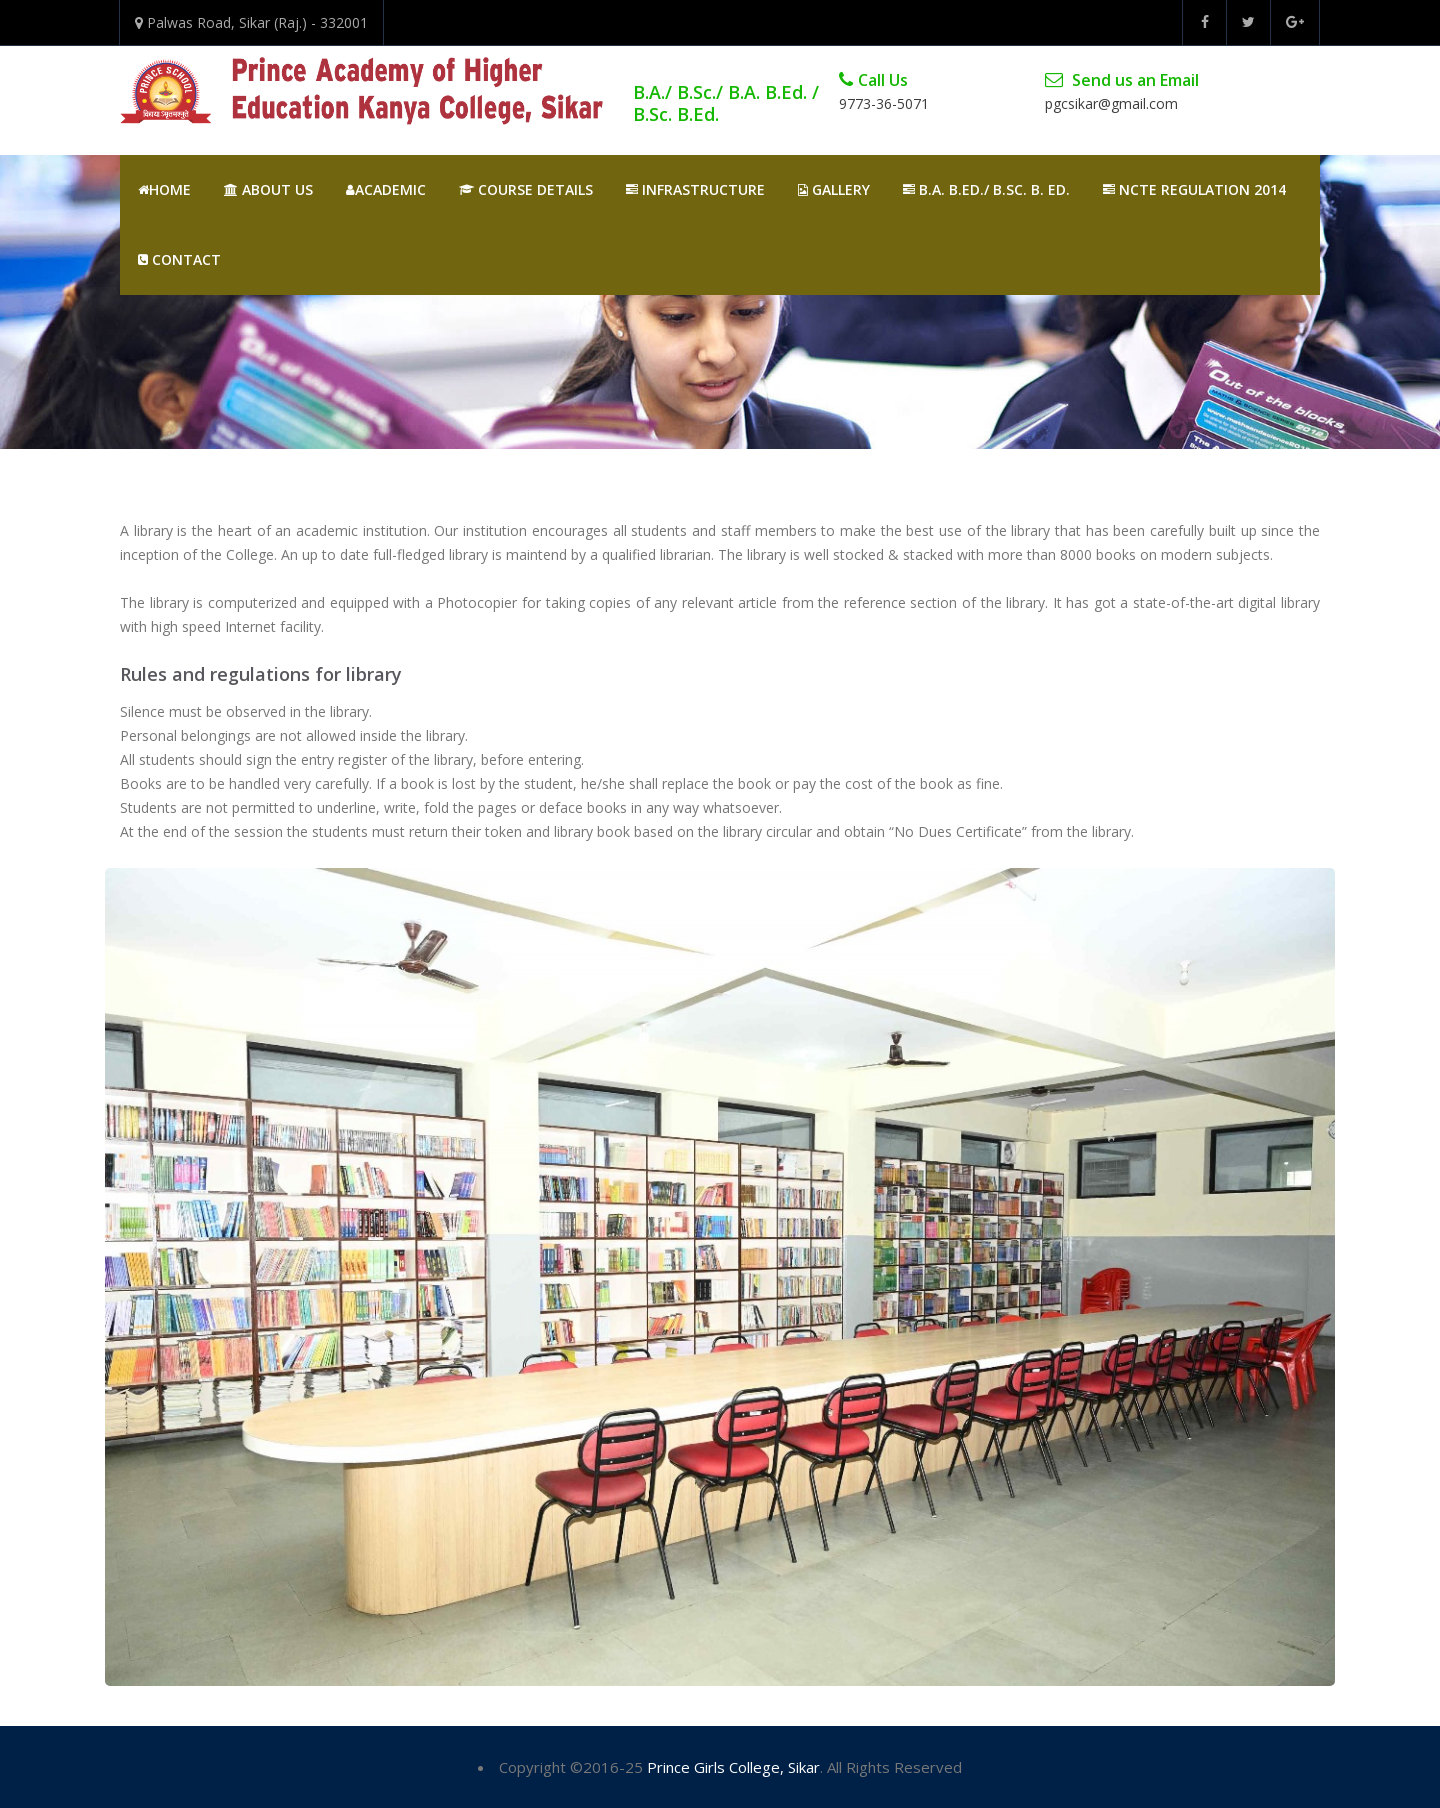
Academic (386, 189)
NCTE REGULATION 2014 (1194, 189)
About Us (268, 189)
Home (164, 189)
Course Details (526, 189)
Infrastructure (695, 189)
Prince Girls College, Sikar (733, 1767)
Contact (179, 259)
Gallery (834, 189)
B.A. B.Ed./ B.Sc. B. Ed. (986, 189)
